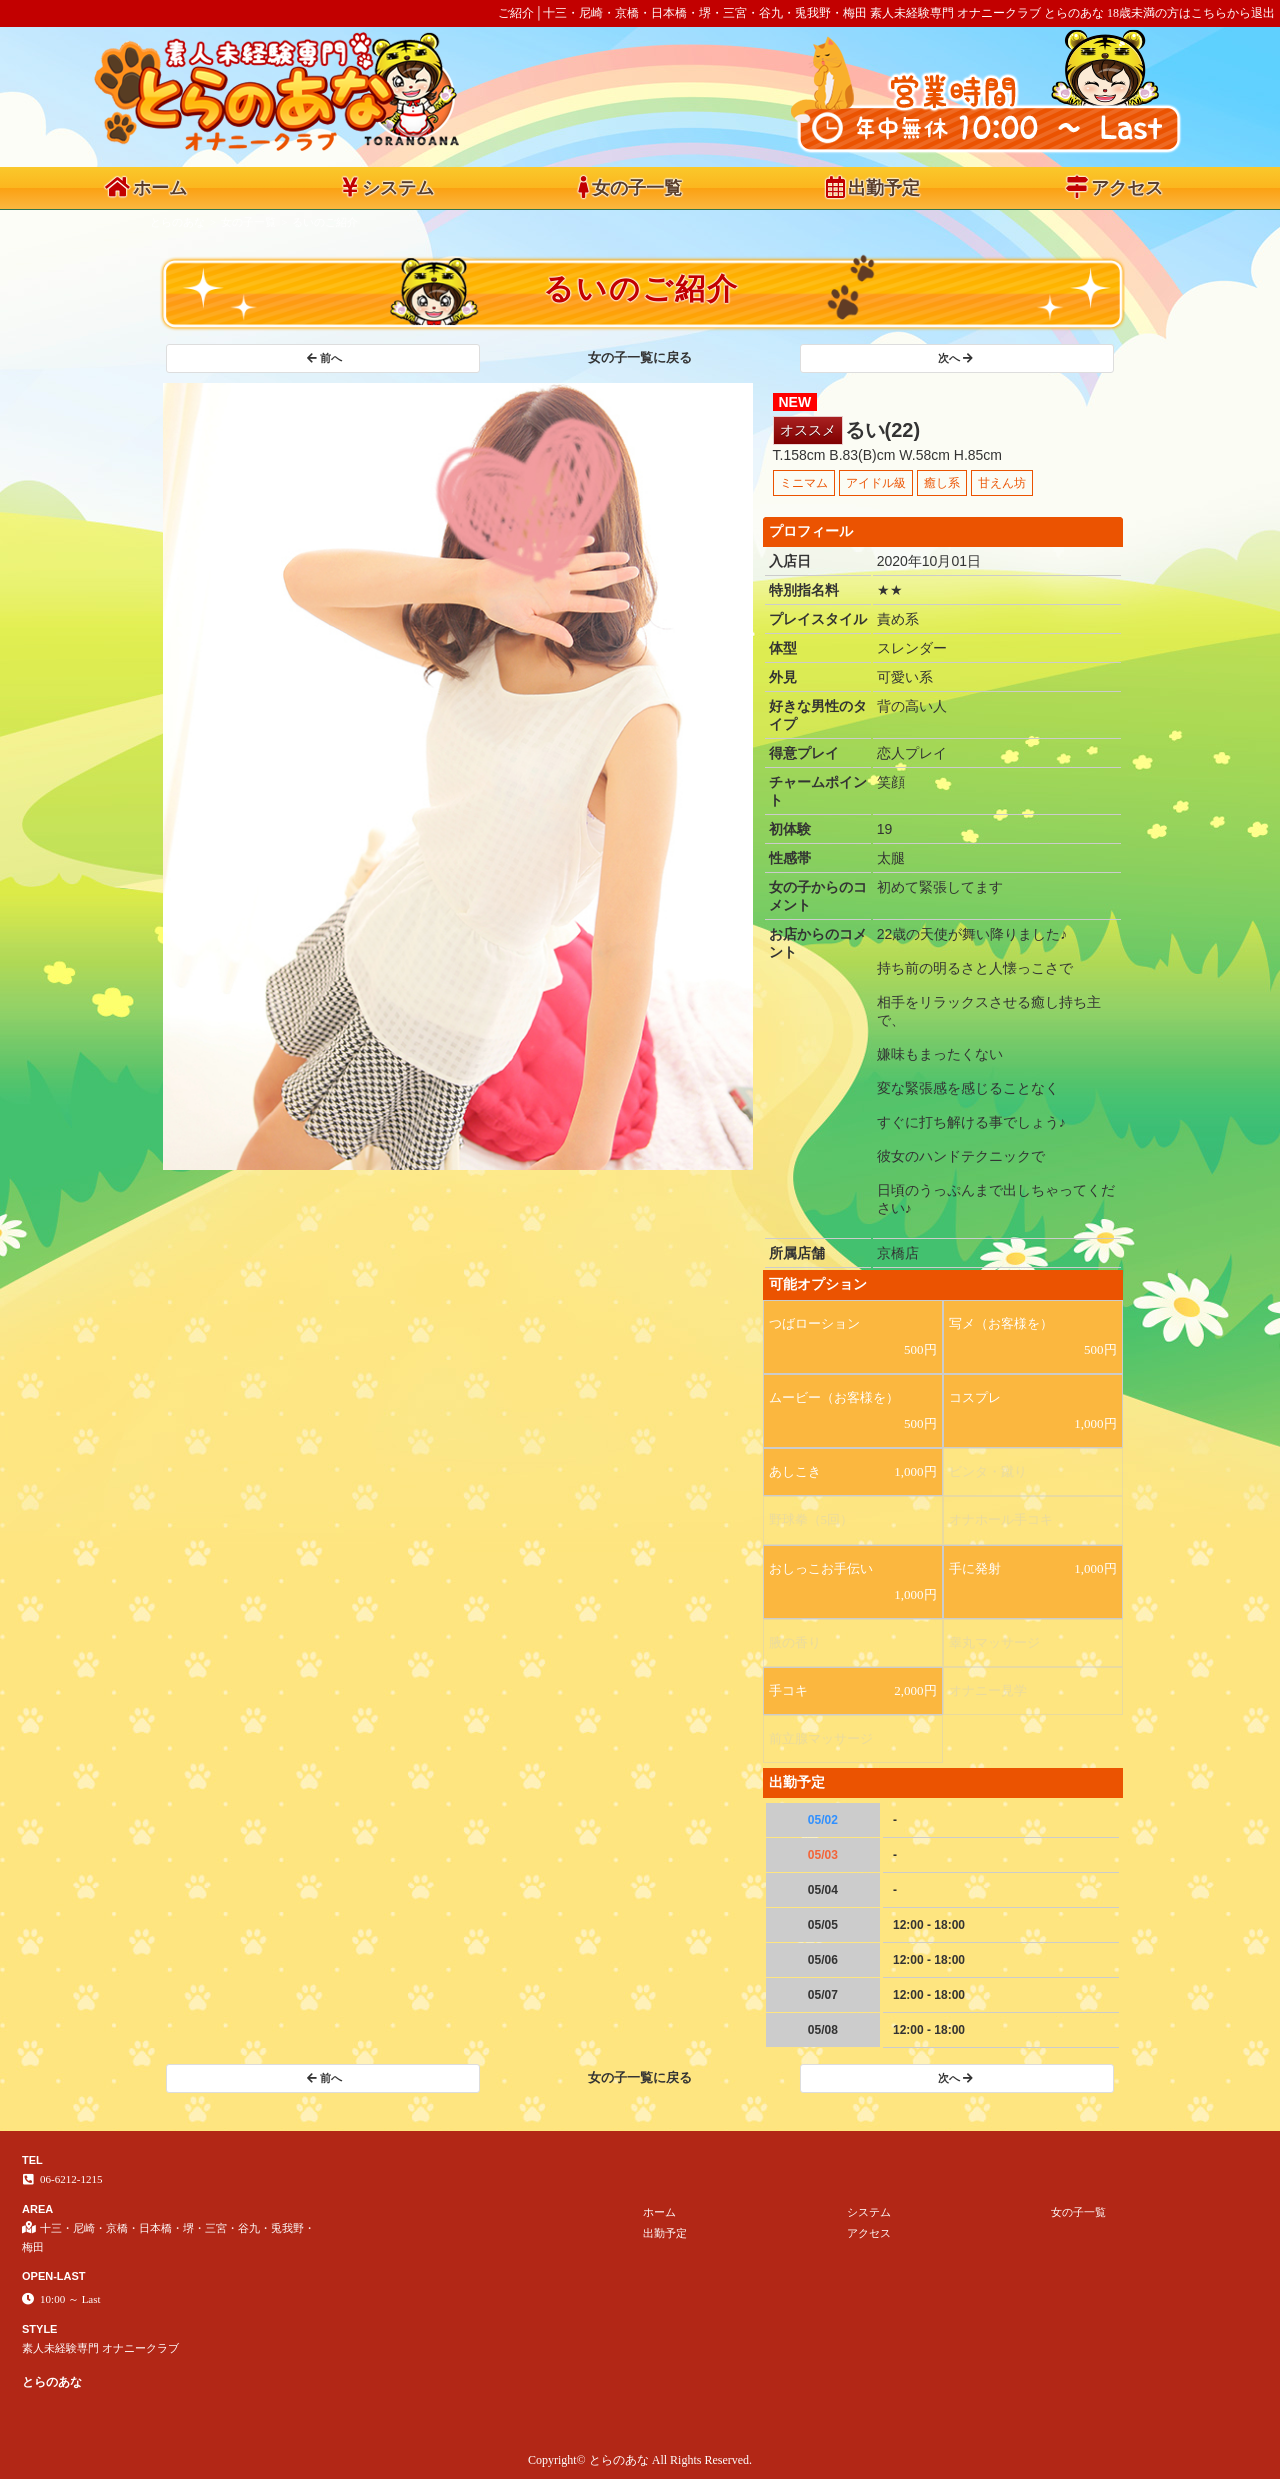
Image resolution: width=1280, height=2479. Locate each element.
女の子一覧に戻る (640, 357)
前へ (324, 358)
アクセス (1114, 187)
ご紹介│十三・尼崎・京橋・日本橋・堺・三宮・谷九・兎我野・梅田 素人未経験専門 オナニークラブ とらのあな (801, 13)
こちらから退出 (1233, 13)
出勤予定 (873, 187)
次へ (955, 358)
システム (388, 187)
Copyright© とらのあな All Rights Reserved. (640, 2460)
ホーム (146, 187)
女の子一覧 (630, 187)
